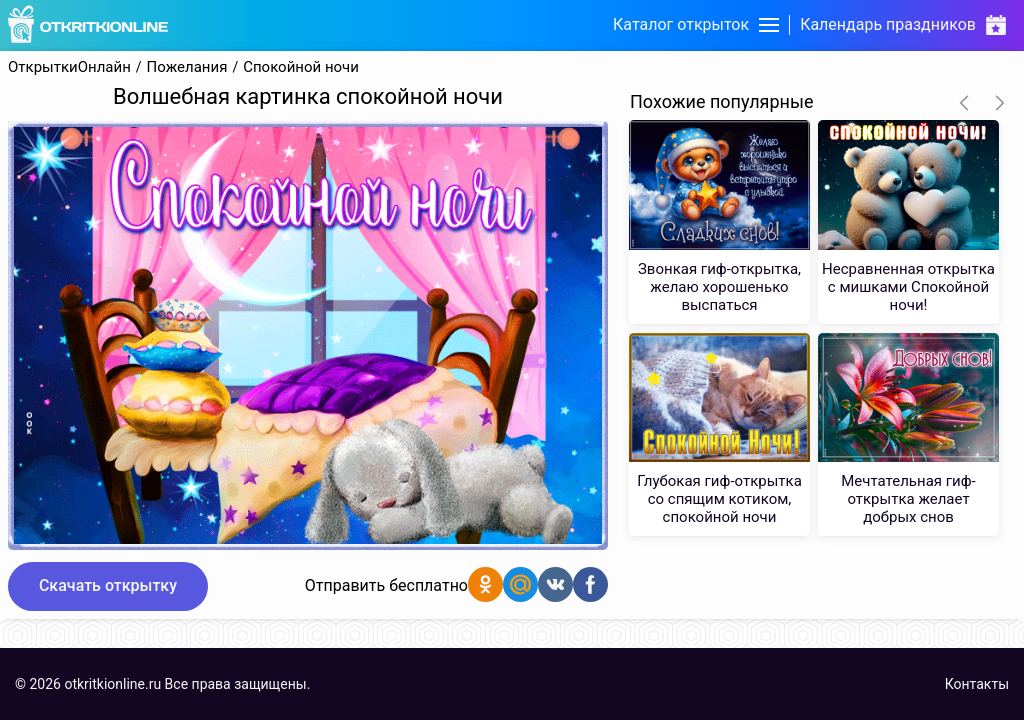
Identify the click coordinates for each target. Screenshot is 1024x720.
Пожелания (187, 67)
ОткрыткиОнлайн (69, 67)
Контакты (977, 684)
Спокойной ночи (301, 67)
